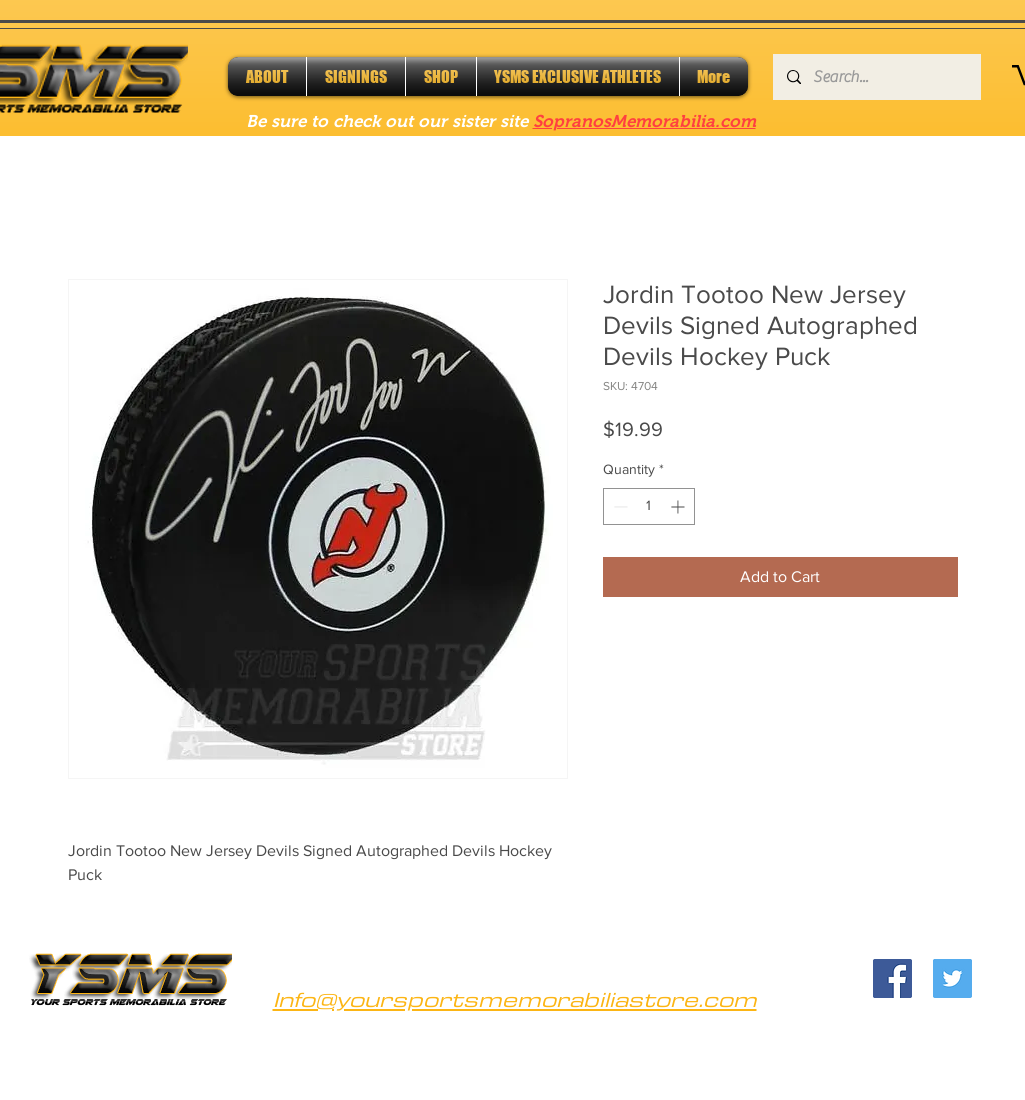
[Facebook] (892, 978)
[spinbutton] (649, 506)
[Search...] (876, 77)
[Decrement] (618, 506)
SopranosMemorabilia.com (644, 121)
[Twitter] (952, 978)
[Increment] (679, 506)
